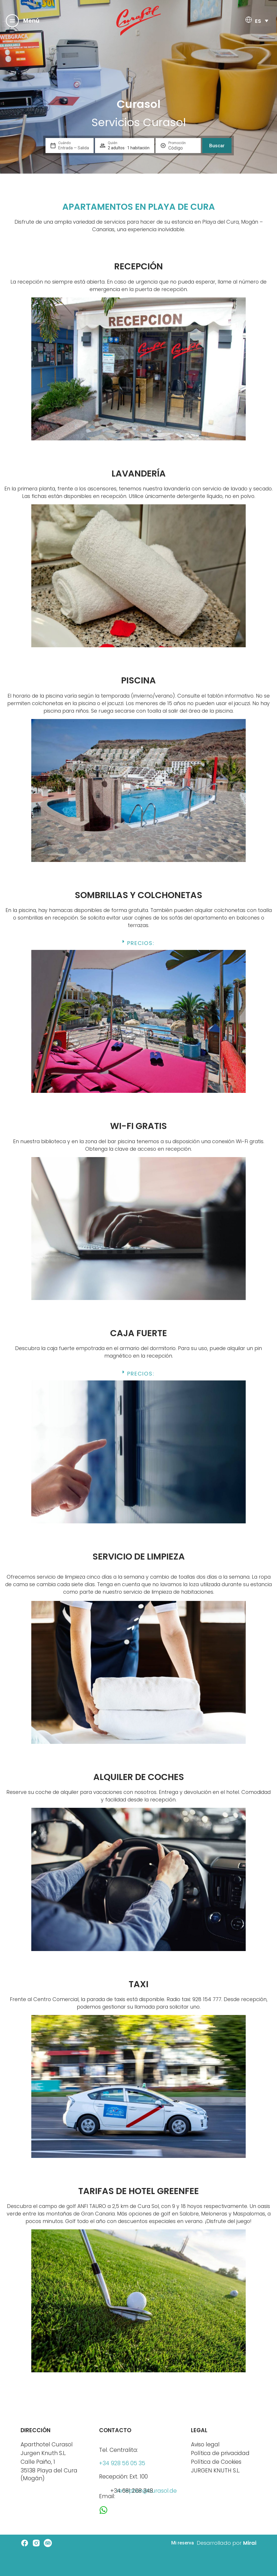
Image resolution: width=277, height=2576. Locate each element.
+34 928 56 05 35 (122, 2463)
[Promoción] (182, 148)
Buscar (217, 145)
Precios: (140, 943)
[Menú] (12, 20)
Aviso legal (205, 2444)
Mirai (249, 2542)
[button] (139, 944)
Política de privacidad (220, 2453)
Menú (31, 20)
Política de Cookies (216, 2462)
